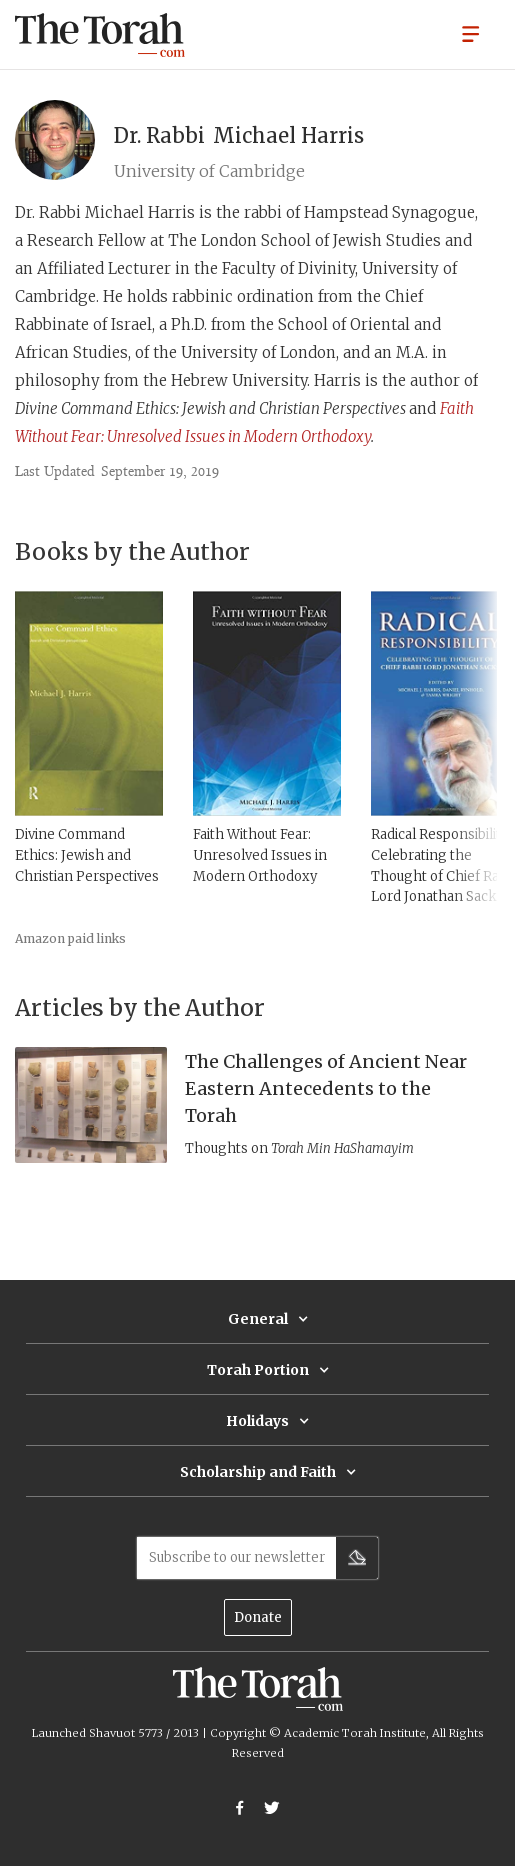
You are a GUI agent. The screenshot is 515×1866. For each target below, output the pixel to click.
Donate (258, 1617)
